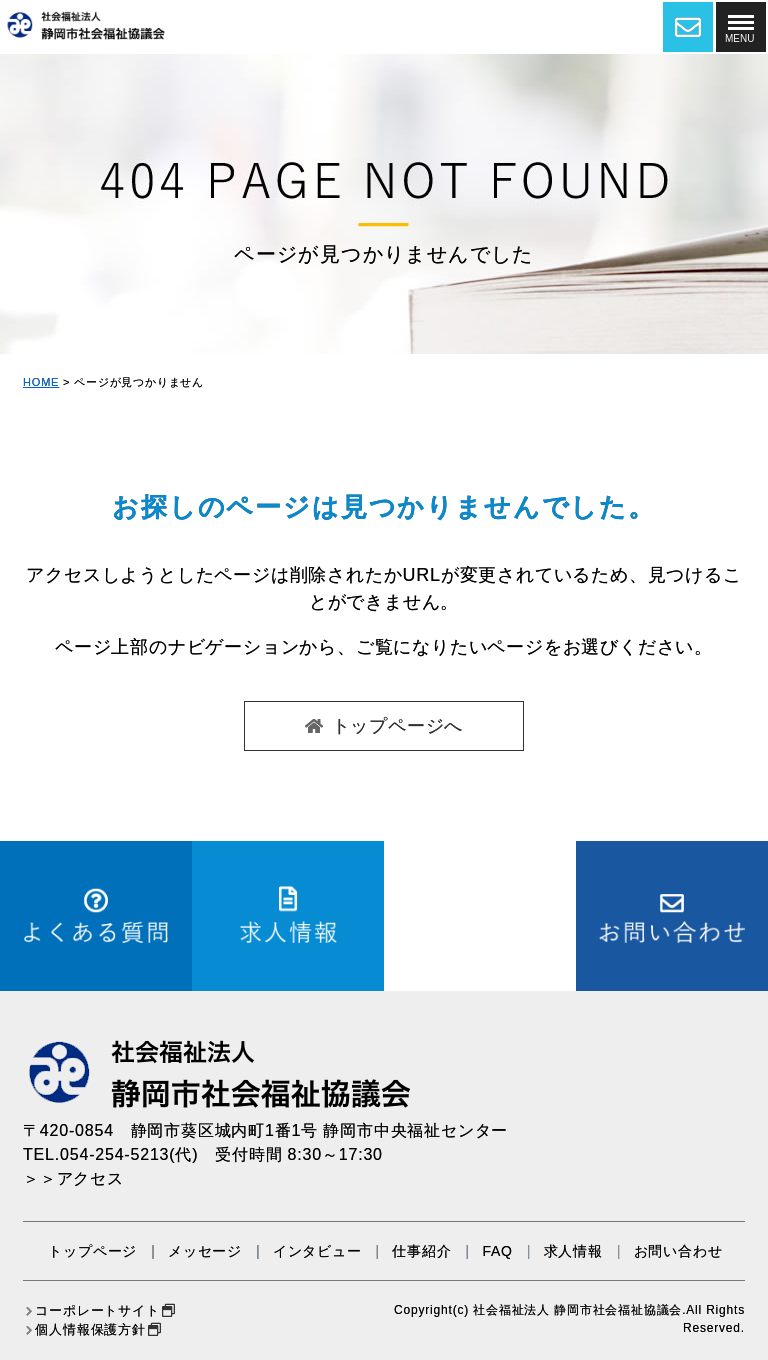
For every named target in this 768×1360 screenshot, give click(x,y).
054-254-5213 (114, 1154)
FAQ (497, 1251)
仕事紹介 (421, 1251)
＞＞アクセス (73, 1178)
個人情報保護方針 (90, 1329)
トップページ (92, 1251)
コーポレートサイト (97, 1310)
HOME (41, 382)
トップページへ (384, 726)
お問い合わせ (678, 1251)
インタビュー (317, 1251)
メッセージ (205, 1251)
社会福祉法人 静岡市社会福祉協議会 (577, 1310)
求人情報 (573, 1251)
